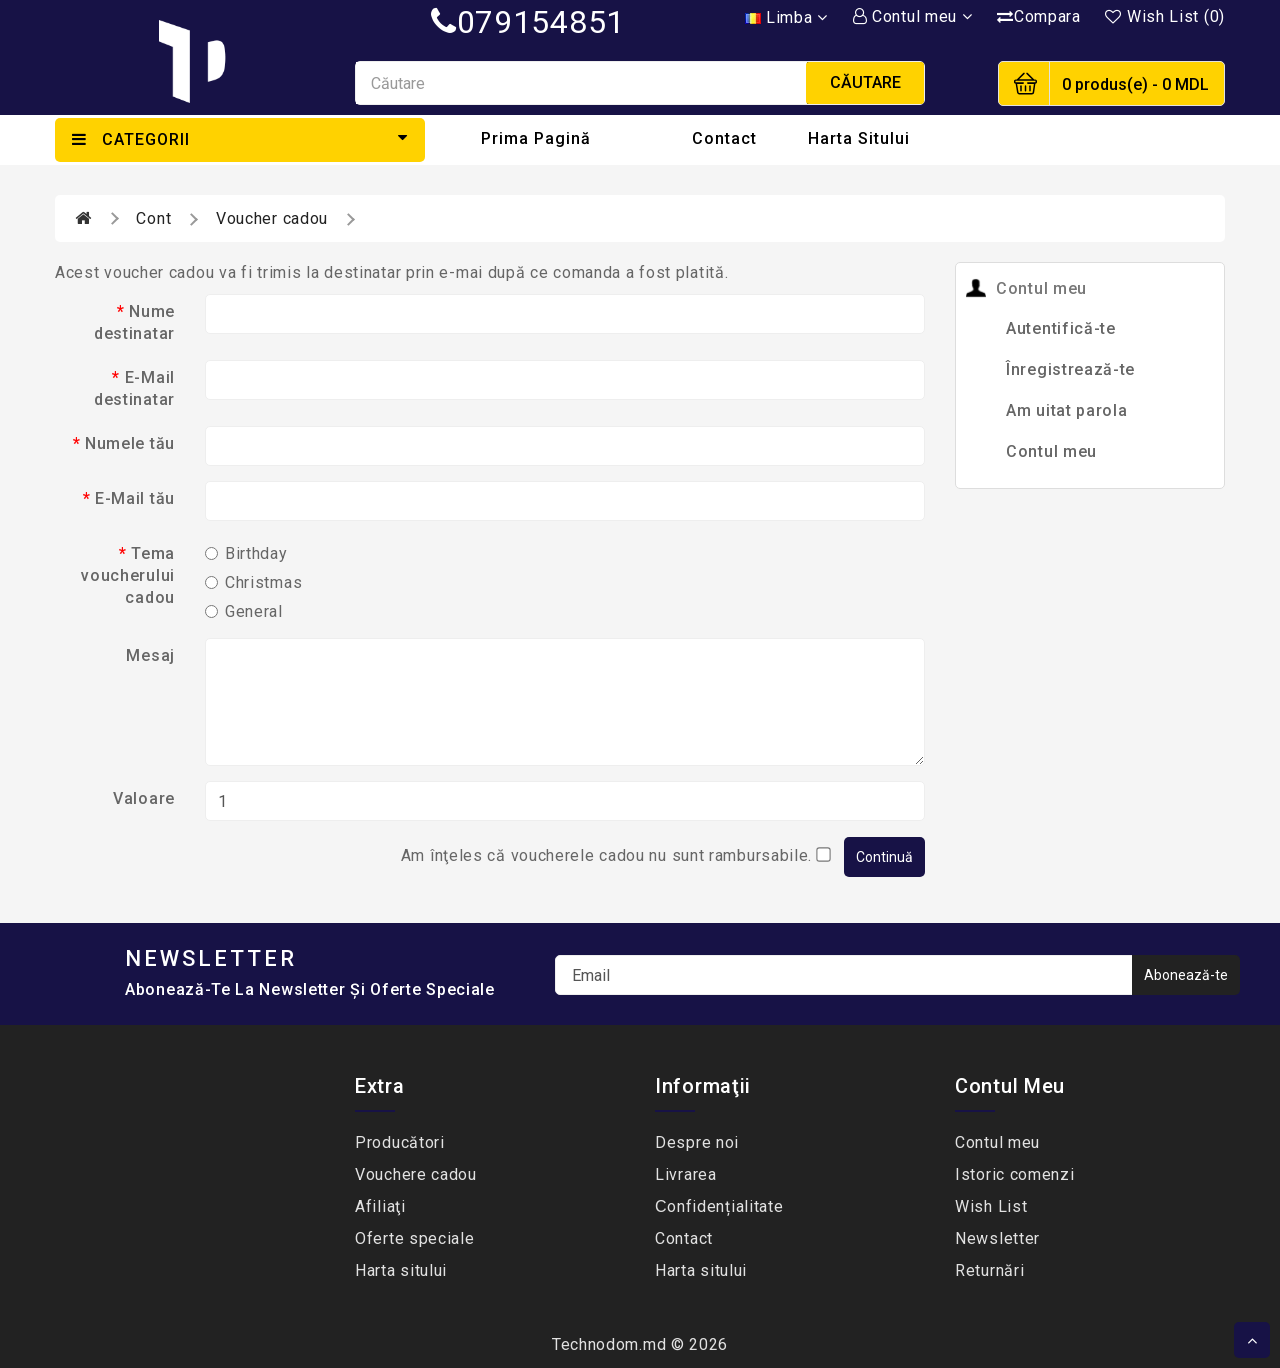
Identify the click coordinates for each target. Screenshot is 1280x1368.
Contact (724, 138)
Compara (1039, 16)
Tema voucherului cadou (128, 575)
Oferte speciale (415, 1238)
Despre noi (697, 1142)
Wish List (991, 1206)
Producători (400, 1142)
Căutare (865, 82)
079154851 (528, 22)
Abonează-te (1186, 975)
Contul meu (1051, 451)
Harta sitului (859, 138)
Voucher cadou (272, 218)
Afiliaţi (380, 1206)
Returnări (989, 1270)
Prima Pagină (536, 138)
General (244, 611)
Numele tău (130, 443)
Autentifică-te (1061, 328)
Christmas (253, 582)
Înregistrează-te (1070, 369)
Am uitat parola (1067, 410)
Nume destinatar (134, 322)
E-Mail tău (135, 498)
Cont (153, 218)
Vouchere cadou (416, 1174)
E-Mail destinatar (134, 388)
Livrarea (686, 1174)
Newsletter (997, 1238)
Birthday (246, 553)
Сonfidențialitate (719, 1206)
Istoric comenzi (1015, 1174)
